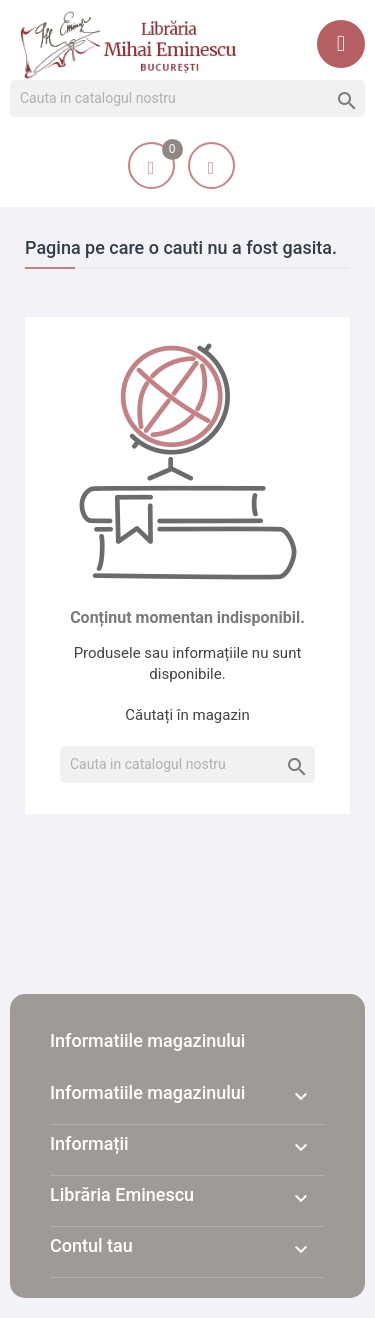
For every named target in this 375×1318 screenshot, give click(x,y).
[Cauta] (187, 99)
